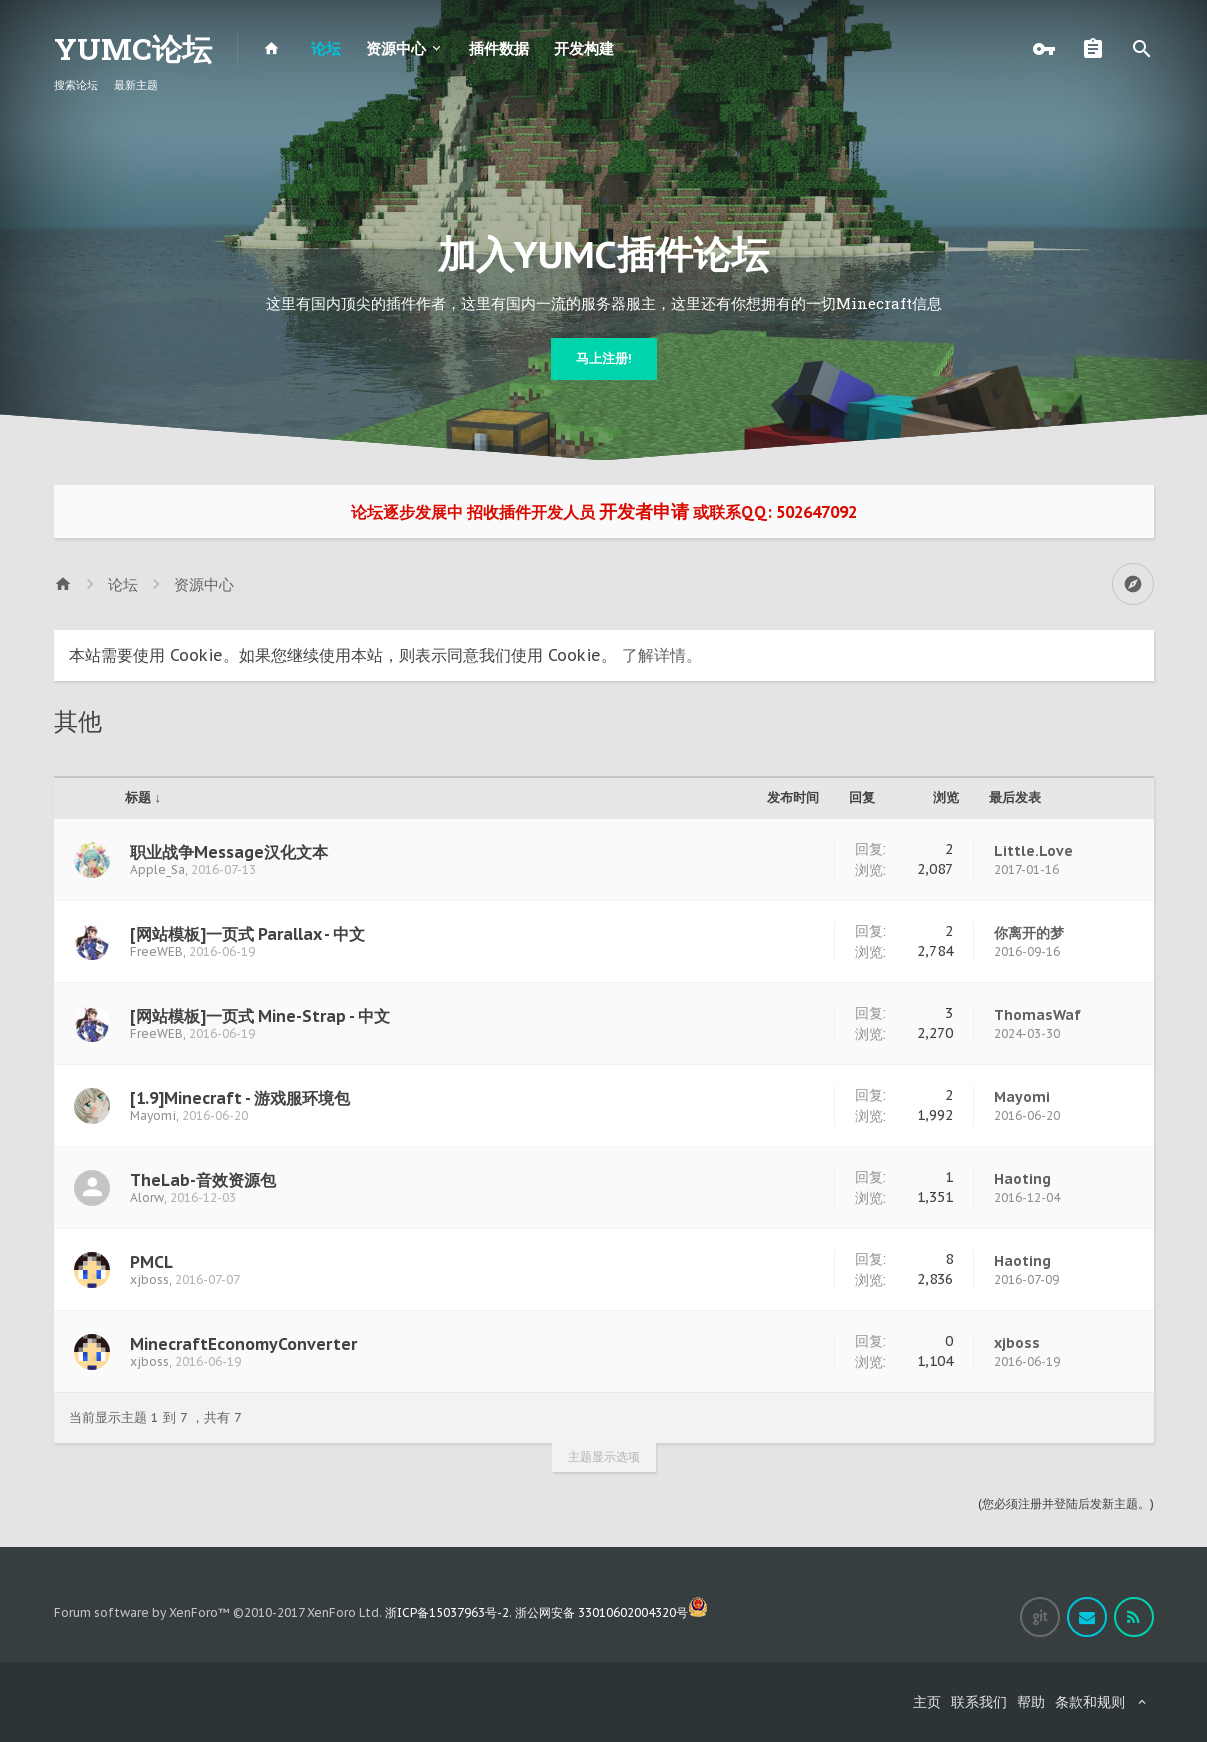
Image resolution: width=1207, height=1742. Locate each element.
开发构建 (584, 48)
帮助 (1031, 1702)
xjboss (149, 1279)
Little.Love (1033, 851)
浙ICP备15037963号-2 (447, 1612)
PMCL (151, 1262)
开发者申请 (644, 511)
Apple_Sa (157, 869)
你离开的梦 (1029, 933)
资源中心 (396, 48)
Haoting (1022, 1179)
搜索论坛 (76, 85)
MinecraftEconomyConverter (243, 1344)
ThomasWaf (1037, 1015)
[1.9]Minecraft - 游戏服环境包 (240, 1098)
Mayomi (153, 1115)
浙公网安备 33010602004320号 (611, 1612)
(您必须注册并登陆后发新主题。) (1066, 1503)
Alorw (147, 1197)
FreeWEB (156, 951)
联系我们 (979, 1702)
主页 (927, 1702)
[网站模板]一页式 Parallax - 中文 (247, 934)
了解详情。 (662, 655)
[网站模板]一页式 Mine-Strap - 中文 (260, 1016)
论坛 (326, 48)
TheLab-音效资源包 (203, 1180)
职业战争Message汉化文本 (229, 852)
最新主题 (136, 85)
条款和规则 (1090, 1702)
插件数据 (499, 48)
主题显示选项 (604, 1456)
